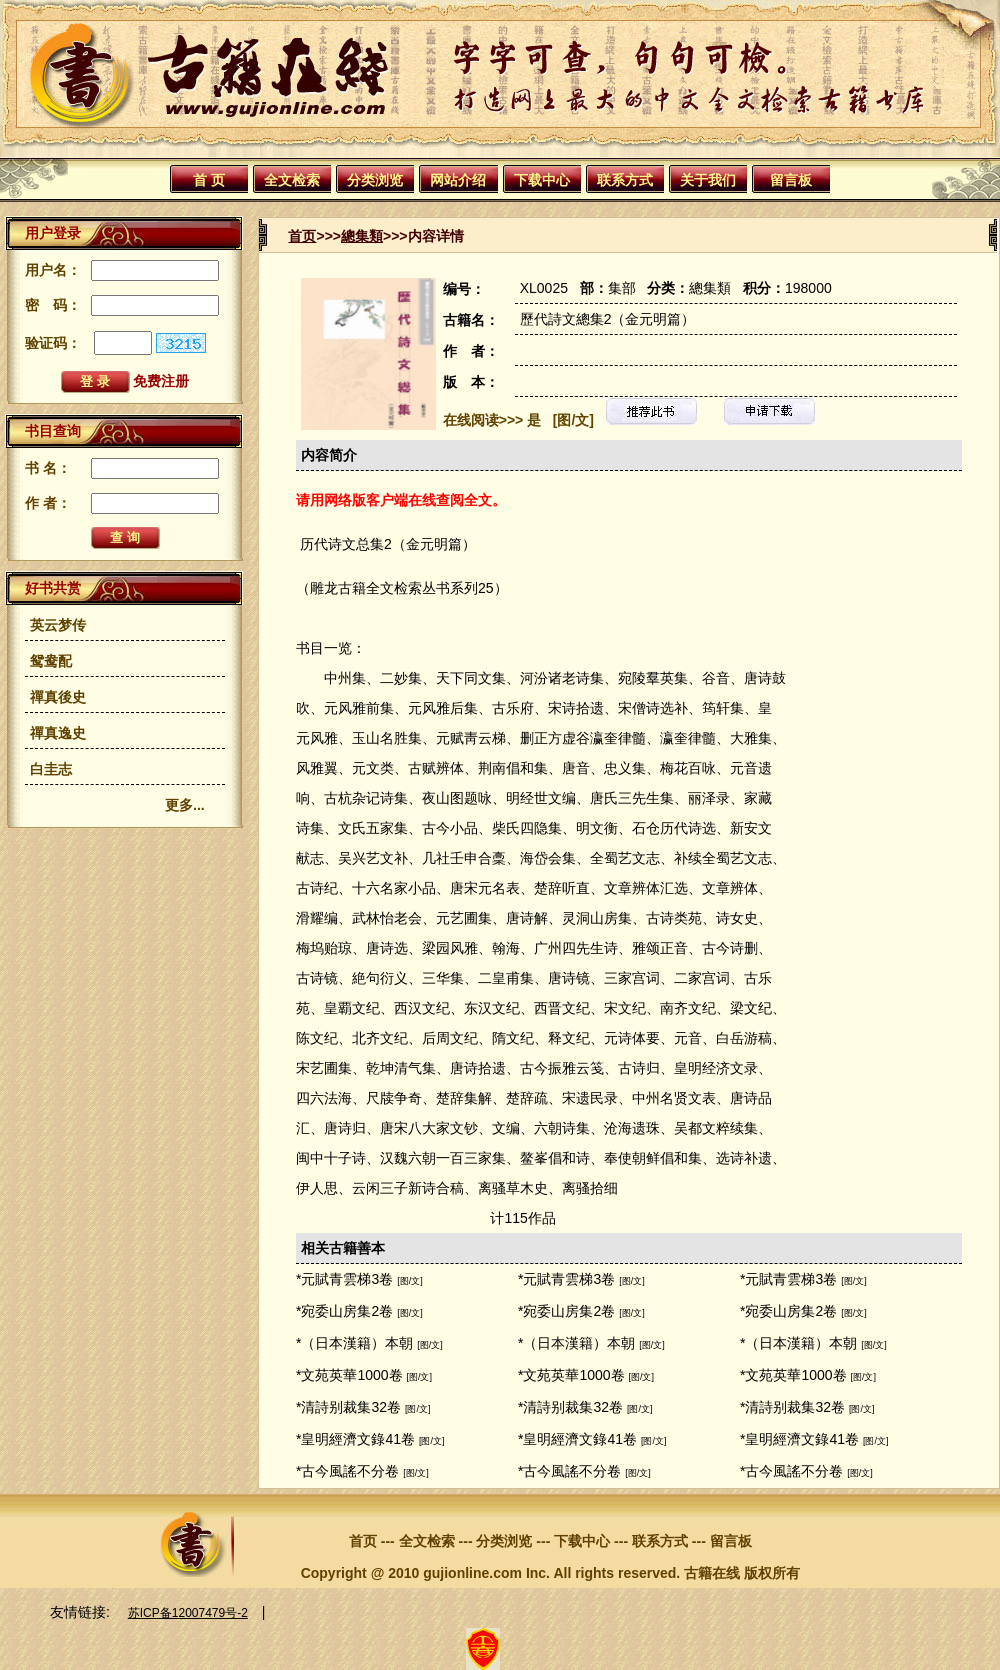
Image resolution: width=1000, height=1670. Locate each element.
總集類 (362, 236)
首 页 (209, 180)
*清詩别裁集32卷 (348, 1407)
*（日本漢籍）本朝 (354, 1343)
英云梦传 (58, 625)
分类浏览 (375, 180)
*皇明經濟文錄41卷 (355, 1439)
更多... (185, 805)
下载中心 (542, 180)
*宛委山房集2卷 (344, 1311)
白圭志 (51, 769)
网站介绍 (458, 180)
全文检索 (292, 180)
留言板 (791, 180)
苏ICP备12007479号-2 (188, 1613)
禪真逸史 (58, 733)
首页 (302, 236)
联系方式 (625, 180)
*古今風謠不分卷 (347, 1471)
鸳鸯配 (51, 661)
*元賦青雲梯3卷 (344, 1279)
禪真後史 (58, 697)
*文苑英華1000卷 (349, 1375)
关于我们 (708, 180)
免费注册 (161, 381)
